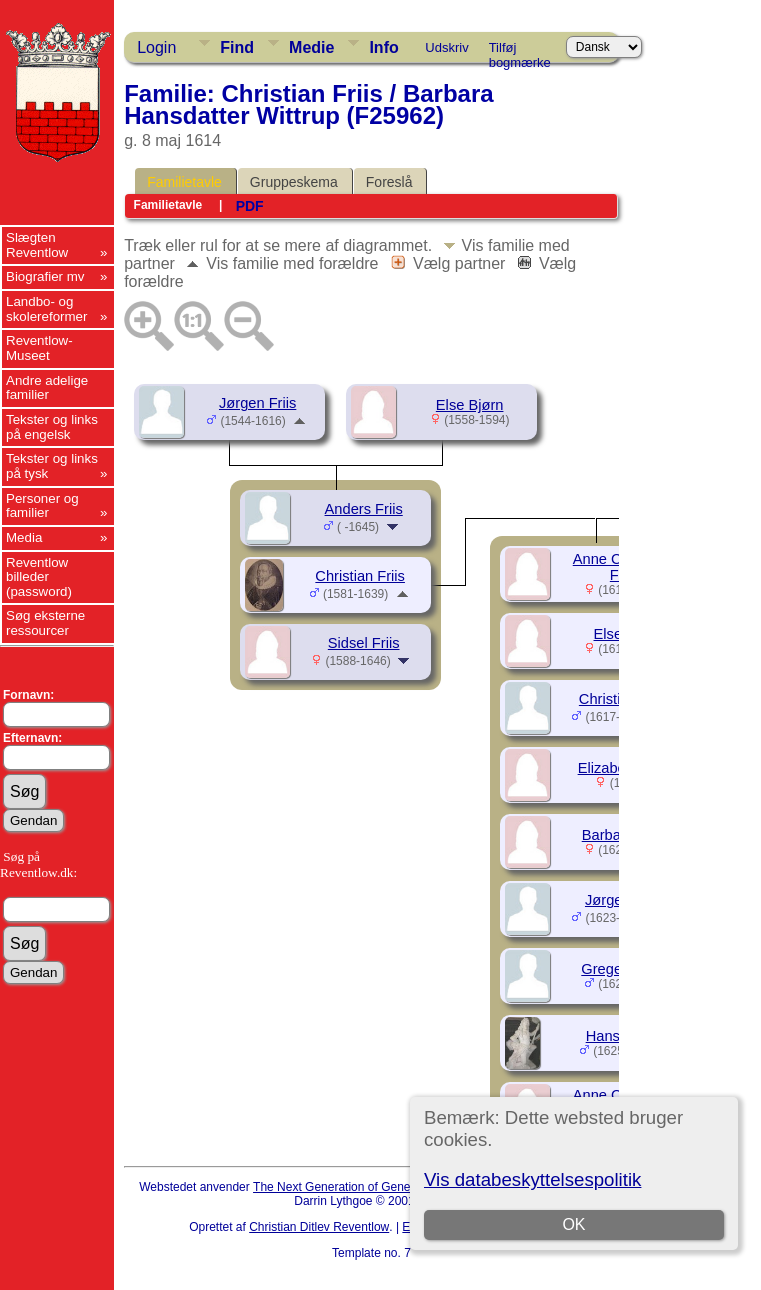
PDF (250, 206)
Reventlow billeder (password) (39, 577)
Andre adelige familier (47, 388)
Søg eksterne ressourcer (45, 623)
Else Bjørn (470, 405)
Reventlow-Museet (39, 348)
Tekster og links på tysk (52, 466)
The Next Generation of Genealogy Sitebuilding (379, 1187)
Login (156, 47)
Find (237, 47)
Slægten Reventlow (37, 245)
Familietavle (184, 182)
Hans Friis (619, 1036)
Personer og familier (42, 506)
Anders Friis (364, 509)
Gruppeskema (294, 182)
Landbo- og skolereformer (46, 309)
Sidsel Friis (364, 643)
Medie (311, 47)
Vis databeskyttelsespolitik (532, 1179)
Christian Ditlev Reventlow (319, 1227)
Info (383, 47)
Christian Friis (360, 576)
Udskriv (446, 47)
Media (24, 537)
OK (574, 1224)
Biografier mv (45, 276)
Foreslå (389, 182)
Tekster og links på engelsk (52, 427)
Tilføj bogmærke (520, 51)
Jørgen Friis (257, 403)
